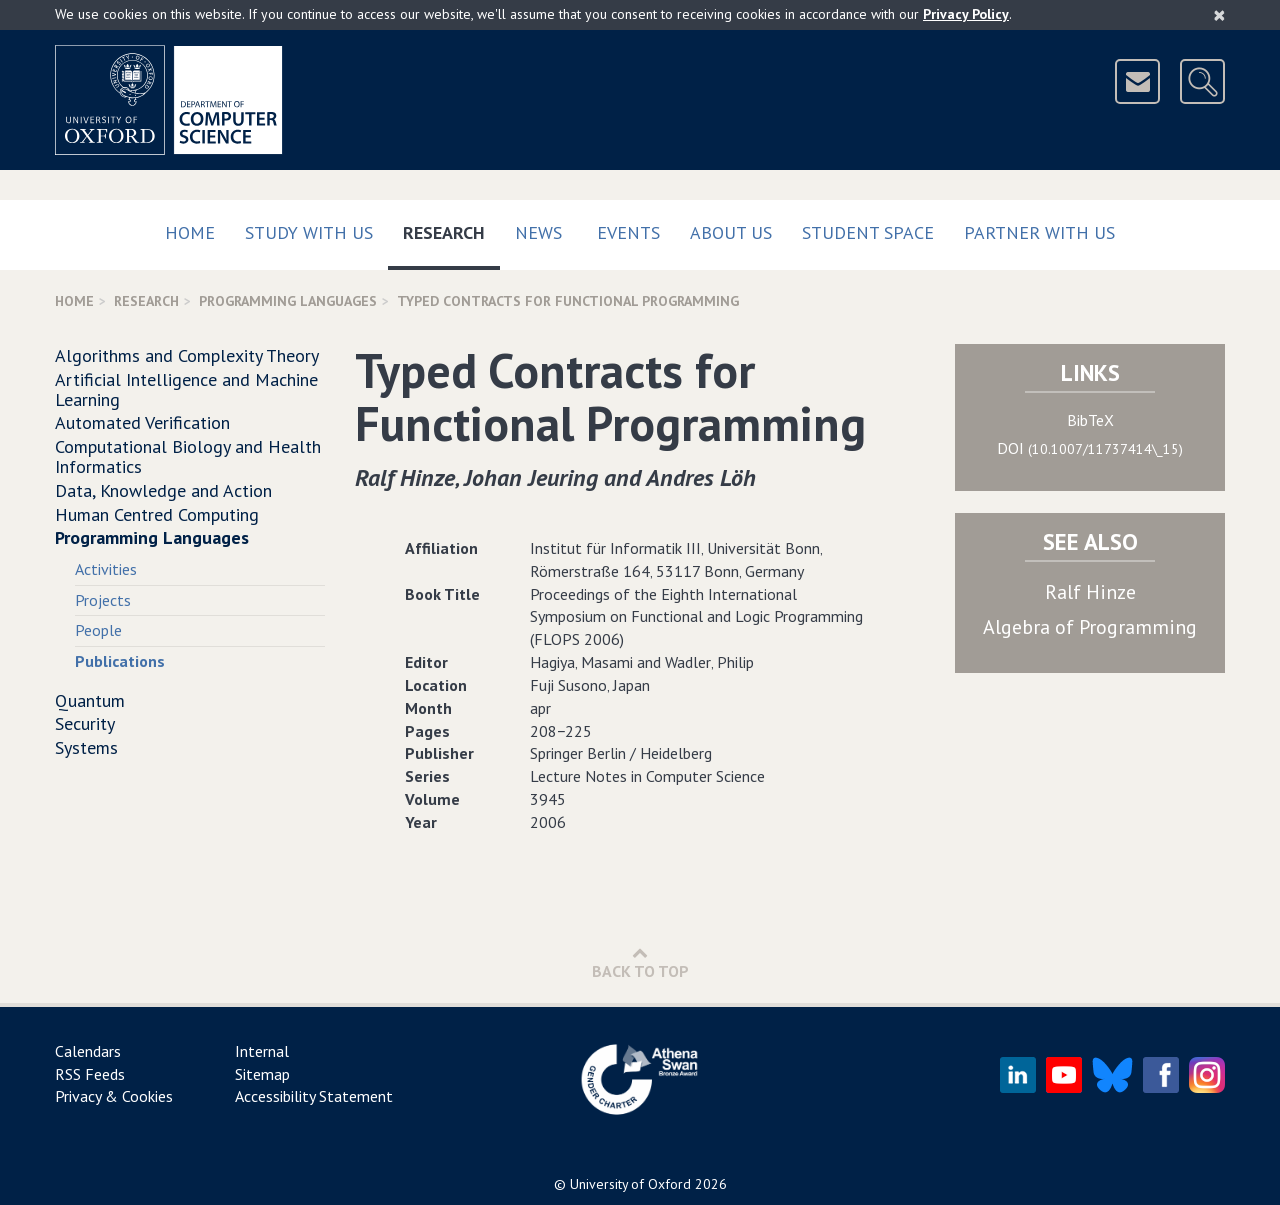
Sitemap (262, 1074)
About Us (731, 232)
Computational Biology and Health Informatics (188, 456)
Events (628, 232)
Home (190, 232)
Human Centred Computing (157, 514)
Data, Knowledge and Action (163, 490)
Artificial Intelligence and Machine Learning (186, 389)
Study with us (309, 232)
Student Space (868, 232)
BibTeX (1090, 420)
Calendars (88, 1051)
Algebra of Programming (1090, 627)
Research (451, 228)
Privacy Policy (966, 14)
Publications (120, 661)
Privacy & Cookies (114, 1096)
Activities (106, 569)
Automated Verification (142, 422)
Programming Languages (288, 301)
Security (85, 723)
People (98, 630)
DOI (1090, 448)
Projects (103, 600)
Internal (262, 1051)
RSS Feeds (90, 1074)
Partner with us (1039, 232)
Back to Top (640, 962)
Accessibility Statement (314, 1096)
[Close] (1219, 15)
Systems (86, 747)
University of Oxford (630, 1184)
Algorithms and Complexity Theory (187, 355)
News (538, 232)
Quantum (90, 700)
